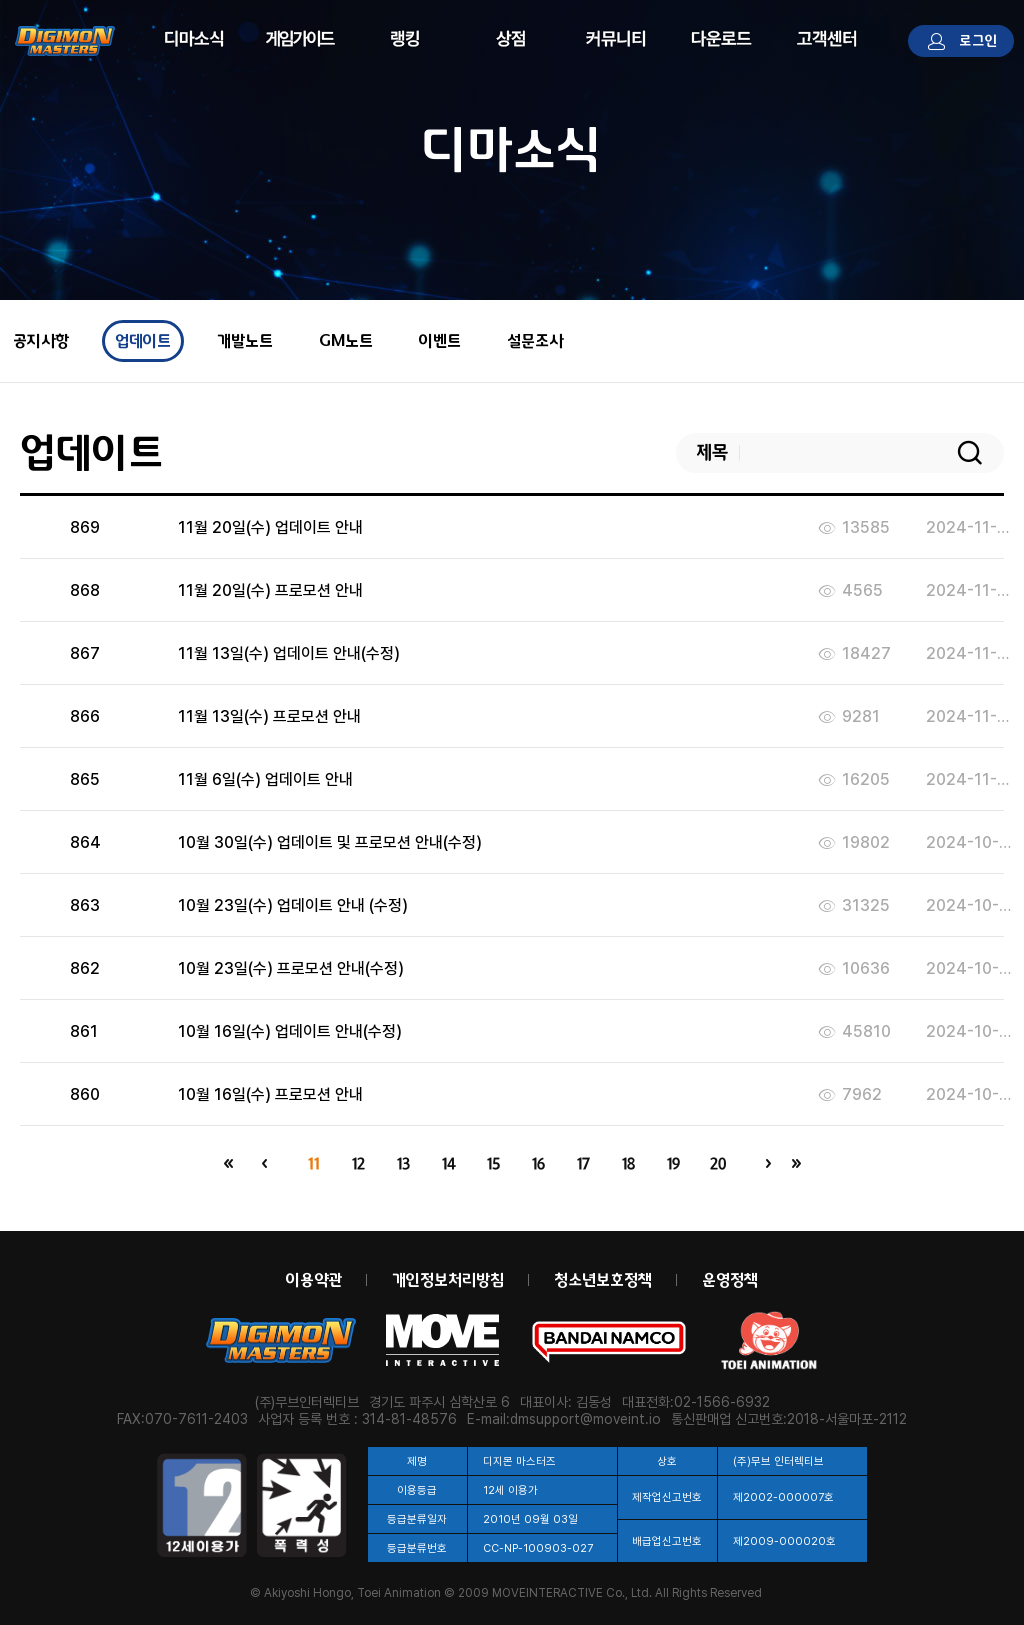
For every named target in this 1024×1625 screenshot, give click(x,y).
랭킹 (405, 38)
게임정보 (300, 38)
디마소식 (194, 38)
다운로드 (722, 38)
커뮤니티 (616, 38)
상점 (511, 38)
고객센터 (827, 38)
